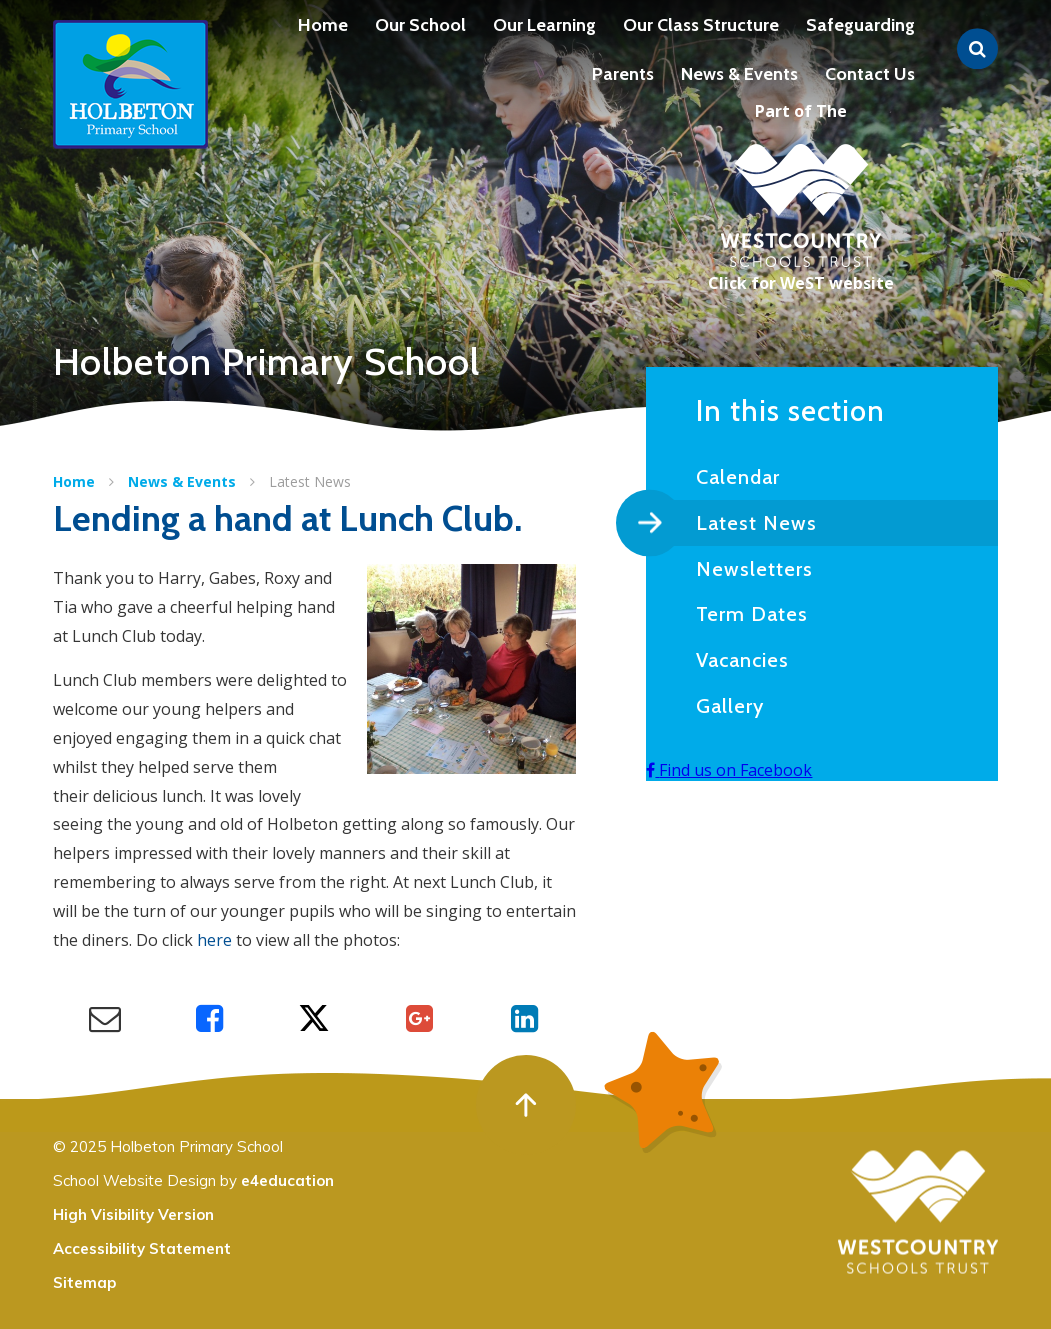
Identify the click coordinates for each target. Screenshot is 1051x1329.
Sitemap (84, 1282)
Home (74, 481)
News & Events (182, 481)
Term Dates (752, 614)
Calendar (738, 477)
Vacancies (742, 660)
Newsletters (754, 569)
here (214, 940)
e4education (287, 1180)
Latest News (310, 481)
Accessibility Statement (142, 1248)
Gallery (730, 706)
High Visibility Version (133, 1214)
